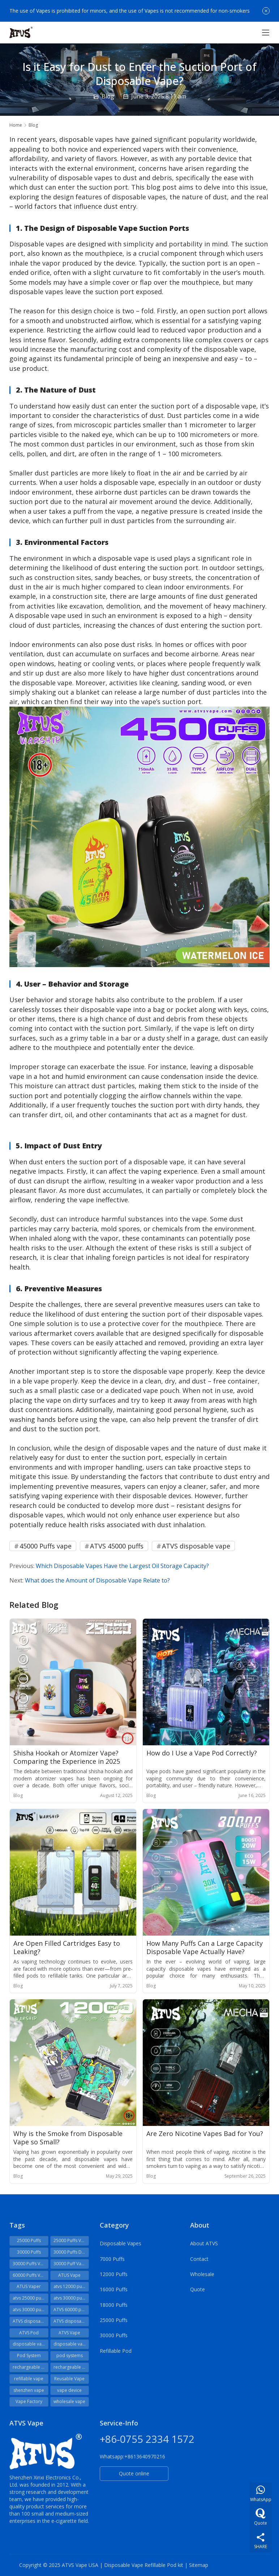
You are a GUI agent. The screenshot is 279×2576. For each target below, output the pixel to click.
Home (15, 125)
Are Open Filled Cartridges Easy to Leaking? (66, 1947)
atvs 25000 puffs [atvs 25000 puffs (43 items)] (29, 2298)
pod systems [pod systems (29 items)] (69, 2355)
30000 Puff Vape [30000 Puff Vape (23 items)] (70, 2264)
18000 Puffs (114, 2304)
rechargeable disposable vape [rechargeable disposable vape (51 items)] (30, 2367)
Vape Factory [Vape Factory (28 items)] (29, 2401)
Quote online (134, 2473)
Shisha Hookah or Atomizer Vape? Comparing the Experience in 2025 (66, 1757)
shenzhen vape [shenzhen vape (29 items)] (28, 2390)
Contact (199, 2258)
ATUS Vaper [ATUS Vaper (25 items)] (29, 2286)
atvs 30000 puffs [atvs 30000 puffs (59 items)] (70, 2298)
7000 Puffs (112, 2258)
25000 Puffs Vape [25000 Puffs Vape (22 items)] (71, 2240)
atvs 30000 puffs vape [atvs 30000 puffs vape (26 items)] (30, 2309)
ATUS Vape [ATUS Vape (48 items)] (69, 2275)
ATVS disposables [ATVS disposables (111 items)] (30, 2321)
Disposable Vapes (120, 2243)
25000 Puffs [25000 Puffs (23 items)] (29, 2240)
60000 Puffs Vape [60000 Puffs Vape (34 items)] (30, 2275)
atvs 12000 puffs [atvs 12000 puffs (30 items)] (70, 2286)
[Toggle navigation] (265, 32)
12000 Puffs (114, 2274)
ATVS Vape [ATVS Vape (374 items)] (69, 2333)
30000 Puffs (114, 2335)
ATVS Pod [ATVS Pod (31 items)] (29, 2333)
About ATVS (204, 2243)
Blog (108, 96)
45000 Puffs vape (46, 1546)
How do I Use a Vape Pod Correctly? (201, 1753)
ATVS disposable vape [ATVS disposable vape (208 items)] (71, 2321)
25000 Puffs (114, 2320)
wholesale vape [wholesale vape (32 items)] (69, 2401)
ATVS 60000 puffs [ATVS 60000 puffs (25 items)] (71, 2309)
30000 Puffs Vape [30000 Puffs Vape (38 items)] (30, 2264)
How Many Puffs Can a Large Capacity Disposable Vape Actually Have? (204, 1947)
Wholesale (202, 2274)
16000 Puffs (114, 2289)
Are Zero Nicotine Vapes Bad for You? (204, 2134)
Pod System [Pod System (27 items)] (29, 2355)
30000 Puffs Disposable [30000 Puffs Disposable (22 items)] (71, 2252)
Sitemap (198, 2565)
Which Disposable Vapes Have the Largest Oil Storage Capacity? (122, 1566)
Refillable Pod (116, 2350)
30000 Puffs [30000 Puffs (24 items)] (29, 2252)
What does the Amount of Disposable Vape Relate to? (97, 1580)
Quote (197, 2289)
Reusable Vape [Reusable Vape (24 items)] (69, 2379)
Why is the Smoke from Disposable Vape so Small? (68, 2138)
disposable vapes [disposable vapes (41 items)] (71, 2344)
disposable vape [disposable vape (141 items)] (30, 2344)
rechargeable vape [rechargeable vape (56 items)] (71, 2367)
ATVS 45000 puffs (116, 1546)
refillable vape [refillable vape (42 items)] (28, 2379)
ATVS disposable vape (196, 1546)
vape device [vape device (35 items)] (69, 2390)
